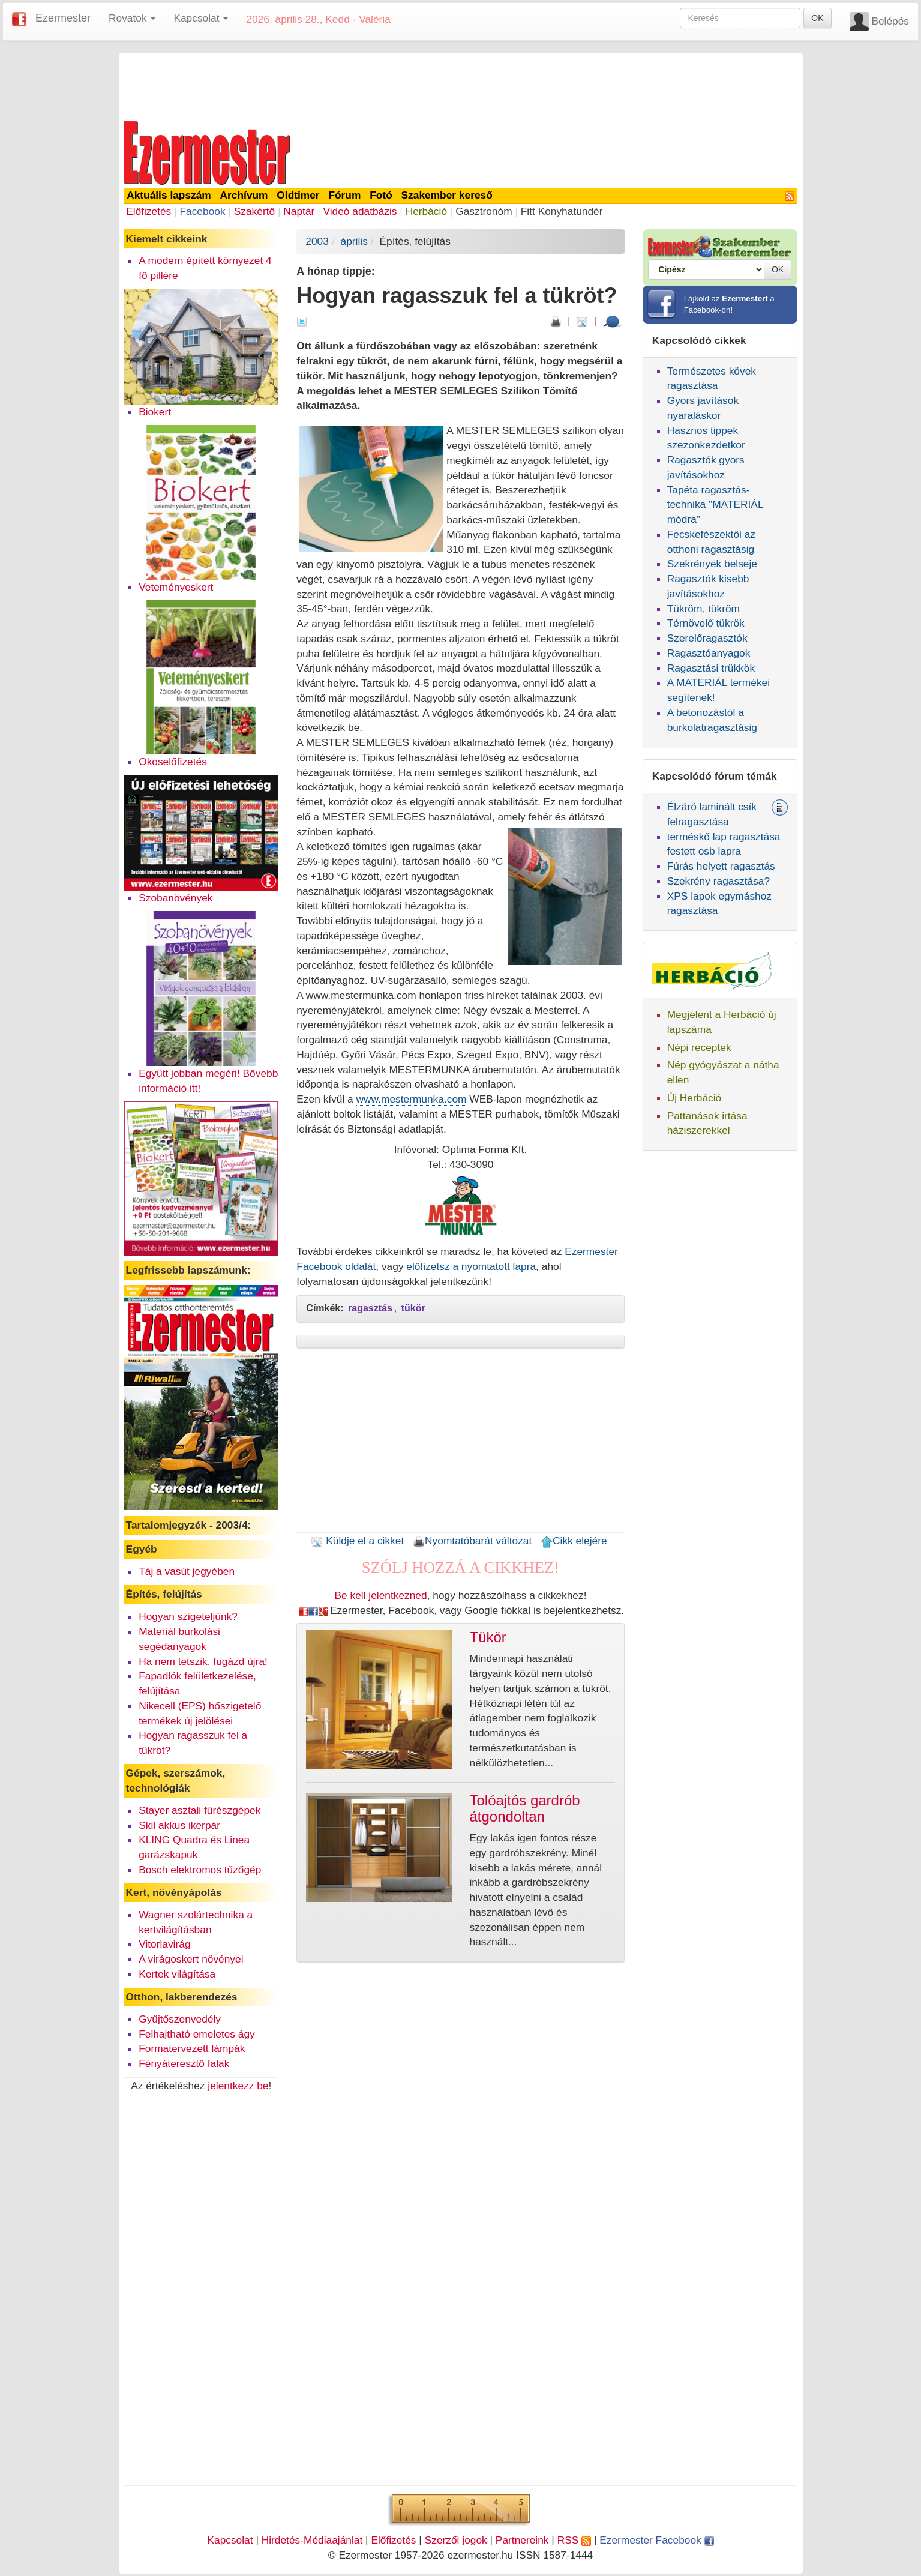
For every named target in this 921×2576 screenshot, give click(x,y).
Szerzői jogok (456, 2540)
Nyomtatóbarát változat (472, 1541)
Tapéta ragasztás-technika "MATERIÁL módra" (715, 505)
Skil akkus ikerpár (179, 1825)
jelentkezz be (238, 2086)
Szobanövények (175, 898)
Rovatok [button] (132, 18)
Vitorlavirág (164, 1944)
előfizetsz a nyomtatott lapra (471, 1266)
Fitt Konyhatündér (562, 211)
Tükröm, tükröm (703, 609)
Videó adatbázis (360, 211)
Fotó (381, 195)
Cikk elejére (574, 1541)
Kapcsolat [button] (200, 18)
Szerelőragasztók (707, 638)
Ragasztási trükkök (711, 668)
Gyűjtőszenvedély (180, 2019)
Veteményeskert (176, 587)
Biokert (155, 412)
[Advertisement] (460, 85)
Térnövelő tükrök (706, 623)
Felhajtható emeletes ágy (197, 2034)
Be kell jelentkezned (381, 1595)
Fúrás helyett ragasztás (721, 866)
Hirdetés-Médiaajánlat (312, 2540)
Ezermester (63, 18)
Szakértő (254, 211)
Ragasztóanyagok (709, 653)
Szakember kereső (447, 195)
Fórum (344, 195)
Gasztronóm (483, 211)
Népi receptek (699, 1047)
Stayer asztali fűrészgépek (199, 1810)
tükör (413, 1308)
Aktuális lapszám (169, 195)
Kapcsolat (230, 2540)
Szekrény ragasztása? (718, 881)
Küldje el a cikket (357, 1541)
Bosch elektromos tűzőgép (200, 1870)
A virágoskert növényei (191, 1959)
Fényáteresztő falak (184, 2063)
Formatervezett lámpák (192, 2048)
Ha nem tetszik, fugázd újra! (203, 1661)
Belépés (890, 21)
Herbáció (426, 211)
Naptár (298, 211)
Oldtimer (298, 195)
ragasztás (370, 1308)
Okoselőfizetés (173, 762)
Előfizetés (148, 211)
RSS (574, 2540)
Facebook (202, 211)
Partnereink (522, 2540)
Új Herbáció (694, 1098)
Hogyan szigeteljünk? (188, 1616)
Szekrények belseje (712, 564)
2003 (317, 241)
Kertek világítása (177, 1974)
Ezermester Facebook (656, 2540)
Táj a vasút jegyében (187, 1571)
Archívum (244, 195)
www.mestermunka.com (411, 1099)
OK (817, 18)
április (354, 241)
